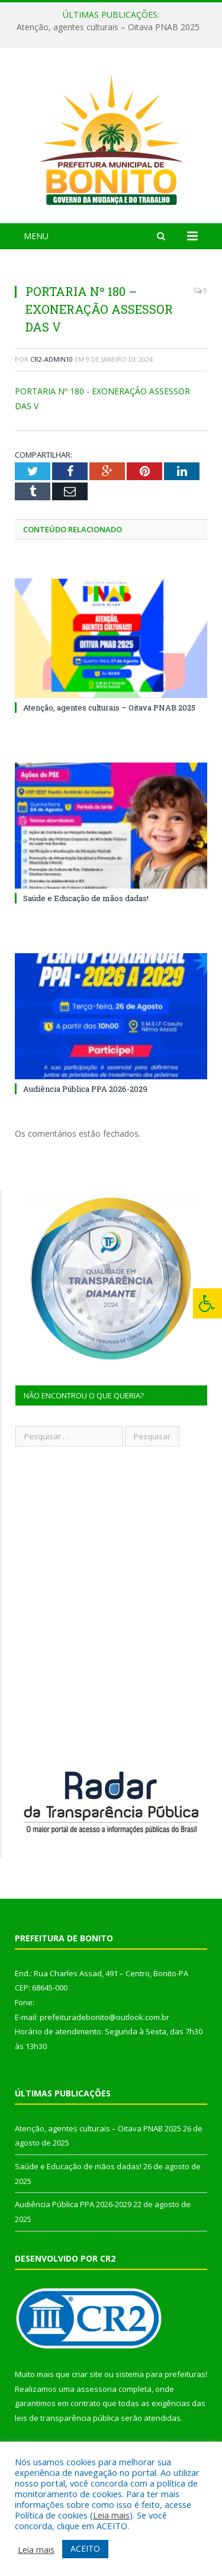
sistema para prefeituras (160, 2374)
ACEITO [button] (85, 2548)
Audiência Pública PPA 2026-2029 (85, 1088)
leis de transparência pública (67, 2418)
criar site (87, 2374)
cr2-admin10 (51, 359)
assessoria (96, 2389)
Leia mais (111, 2515)
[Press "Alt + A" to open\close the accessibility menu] (207, 1303)
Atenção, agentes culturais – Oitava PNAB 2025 (108, 27)
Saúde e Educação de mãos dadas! (86, 898)
